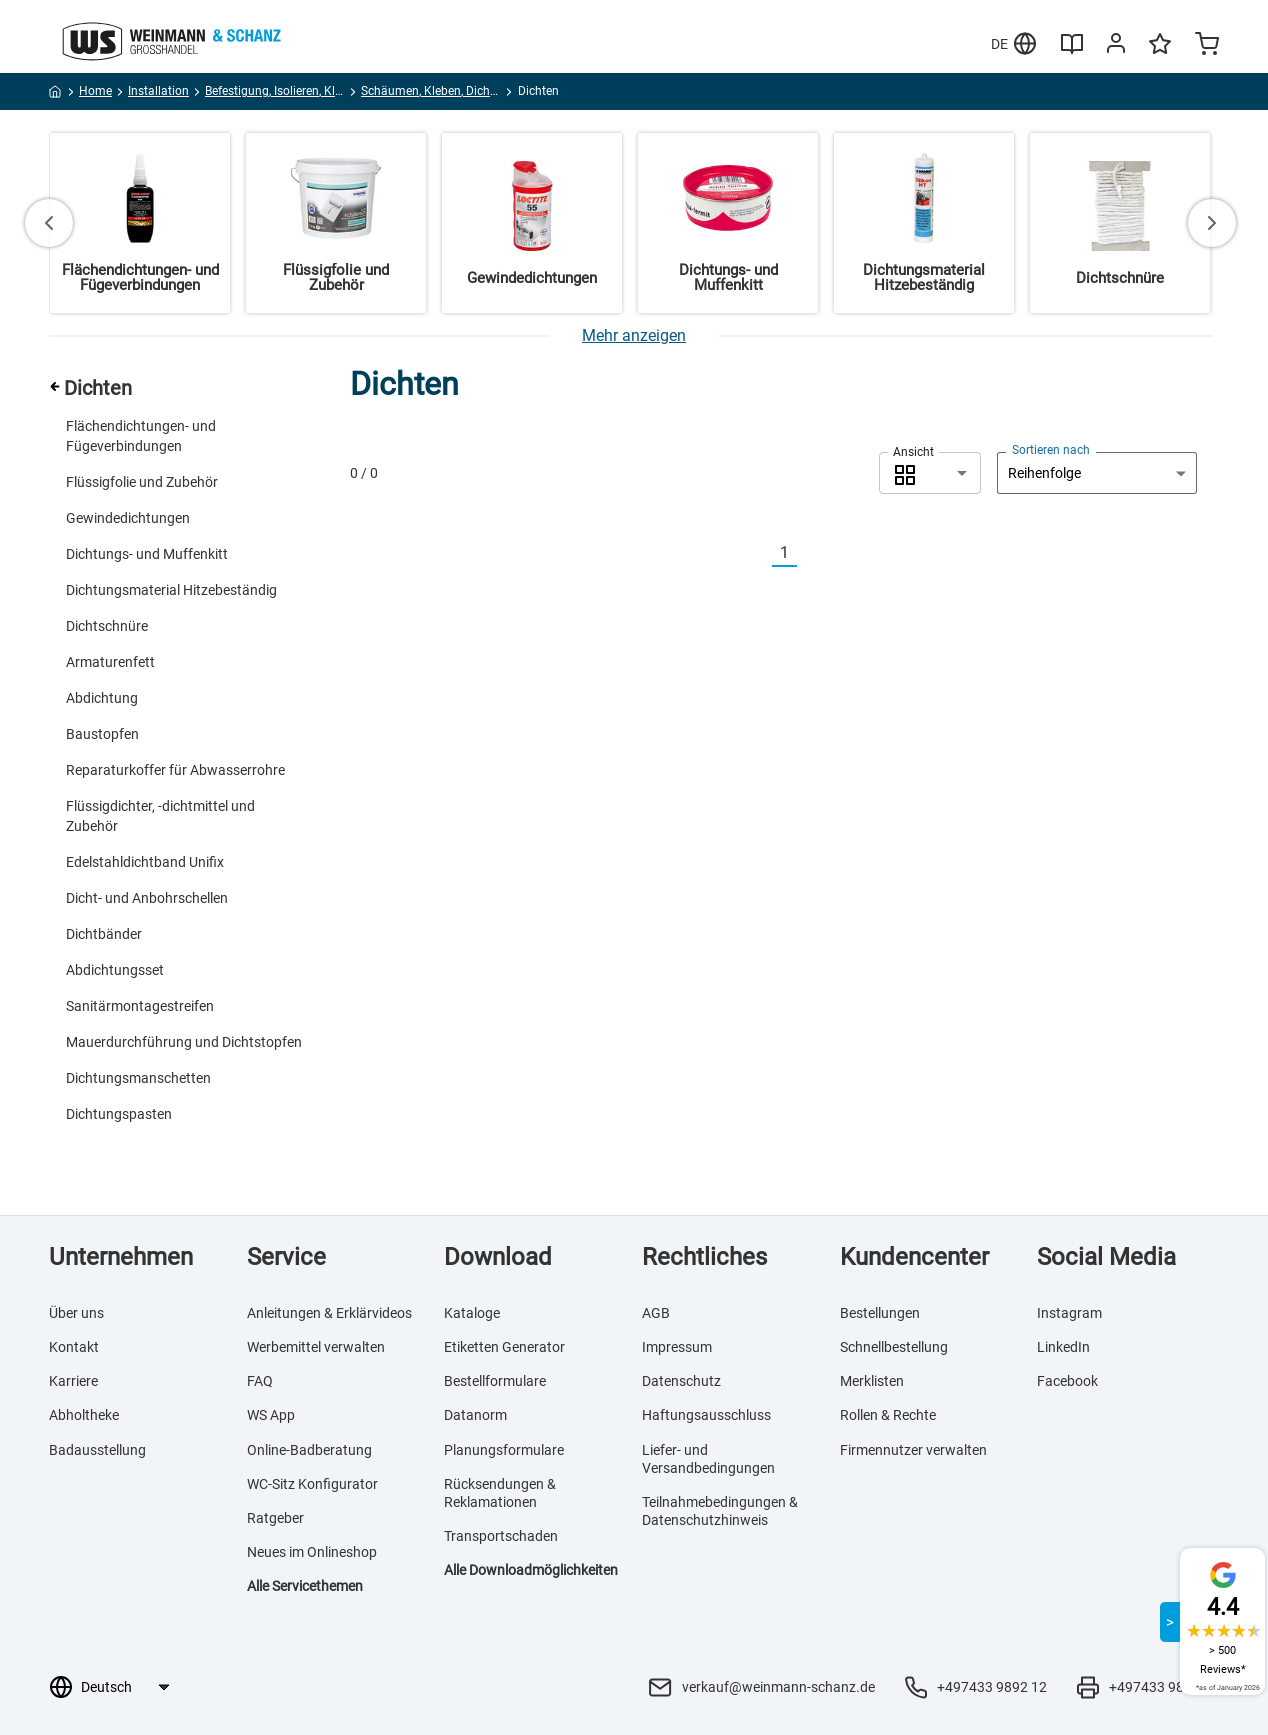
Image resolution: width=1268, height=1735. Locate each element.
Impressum (677, 1347)
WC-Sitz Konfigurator (312, 1484)
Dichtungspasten (119, 1114)
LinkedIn (1063, 1347)
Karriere (73, 1381)
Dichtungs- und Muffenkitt (147, 554)
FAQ (260, 1381)
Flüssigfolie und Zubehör (142, 482)
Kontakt (74, 1347)
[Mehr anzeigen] (634, 335)
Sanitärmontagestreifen (140, 1006)
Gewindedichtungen (128, 518)
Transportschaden (501, 1536)
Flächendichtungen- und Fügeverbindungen (141, 436)
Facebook (1067, 1381)
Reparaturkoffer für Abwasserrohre (175, 770)
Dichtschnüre (107, 626)
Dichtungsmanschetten (138, 1078)
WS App (271, 1415)
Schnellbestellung (894, 1347)
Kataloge (472, 1313)
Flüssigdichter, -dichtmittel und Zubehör (160, 816)
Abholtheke (84, 1415)
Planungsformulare (504, 1450)
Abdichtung (102, 698)
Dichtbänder (104, 934)
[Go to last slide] (49, 223)
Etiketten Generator (504, 1347)
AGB (656, 1313)
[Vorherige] (760, 553)
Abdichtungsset (115, 970)
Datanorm (475, 1415)
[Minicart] (1207, 46)
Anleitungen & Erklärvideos (329, 1313)
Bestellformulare (495, 1381)
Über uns (76, 1313)
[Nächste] (809, 553)
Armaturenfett (110, 662)
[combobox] (930, 473)
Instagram (1069, 1313)
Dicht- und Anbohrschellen (147, 898)
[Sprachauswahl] (124, 1687)
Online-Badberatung (309, 1450)
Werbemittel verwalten (316, 1347)
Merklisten (872, 1381)
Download (498, 1257)
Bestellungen (880, 1313)
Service (286, 1257)
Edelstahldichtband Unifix (145, 862)
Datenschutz (681, 1381)
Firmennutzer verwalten (913, 1450)
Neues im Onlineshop (312, 1552)
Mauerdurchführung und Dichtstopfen (184, 1042)
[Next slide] (1212, 223)
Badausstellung (97, 1450)
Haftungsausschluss (706, 1415)
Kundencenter (914, 1257)
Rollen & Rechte (888, 1415)
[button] (930, 473)
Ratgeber (275, 1518)
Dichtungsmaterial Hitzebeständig (171, 590)
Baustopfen (102, 734)
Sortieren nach (1051, 450)
